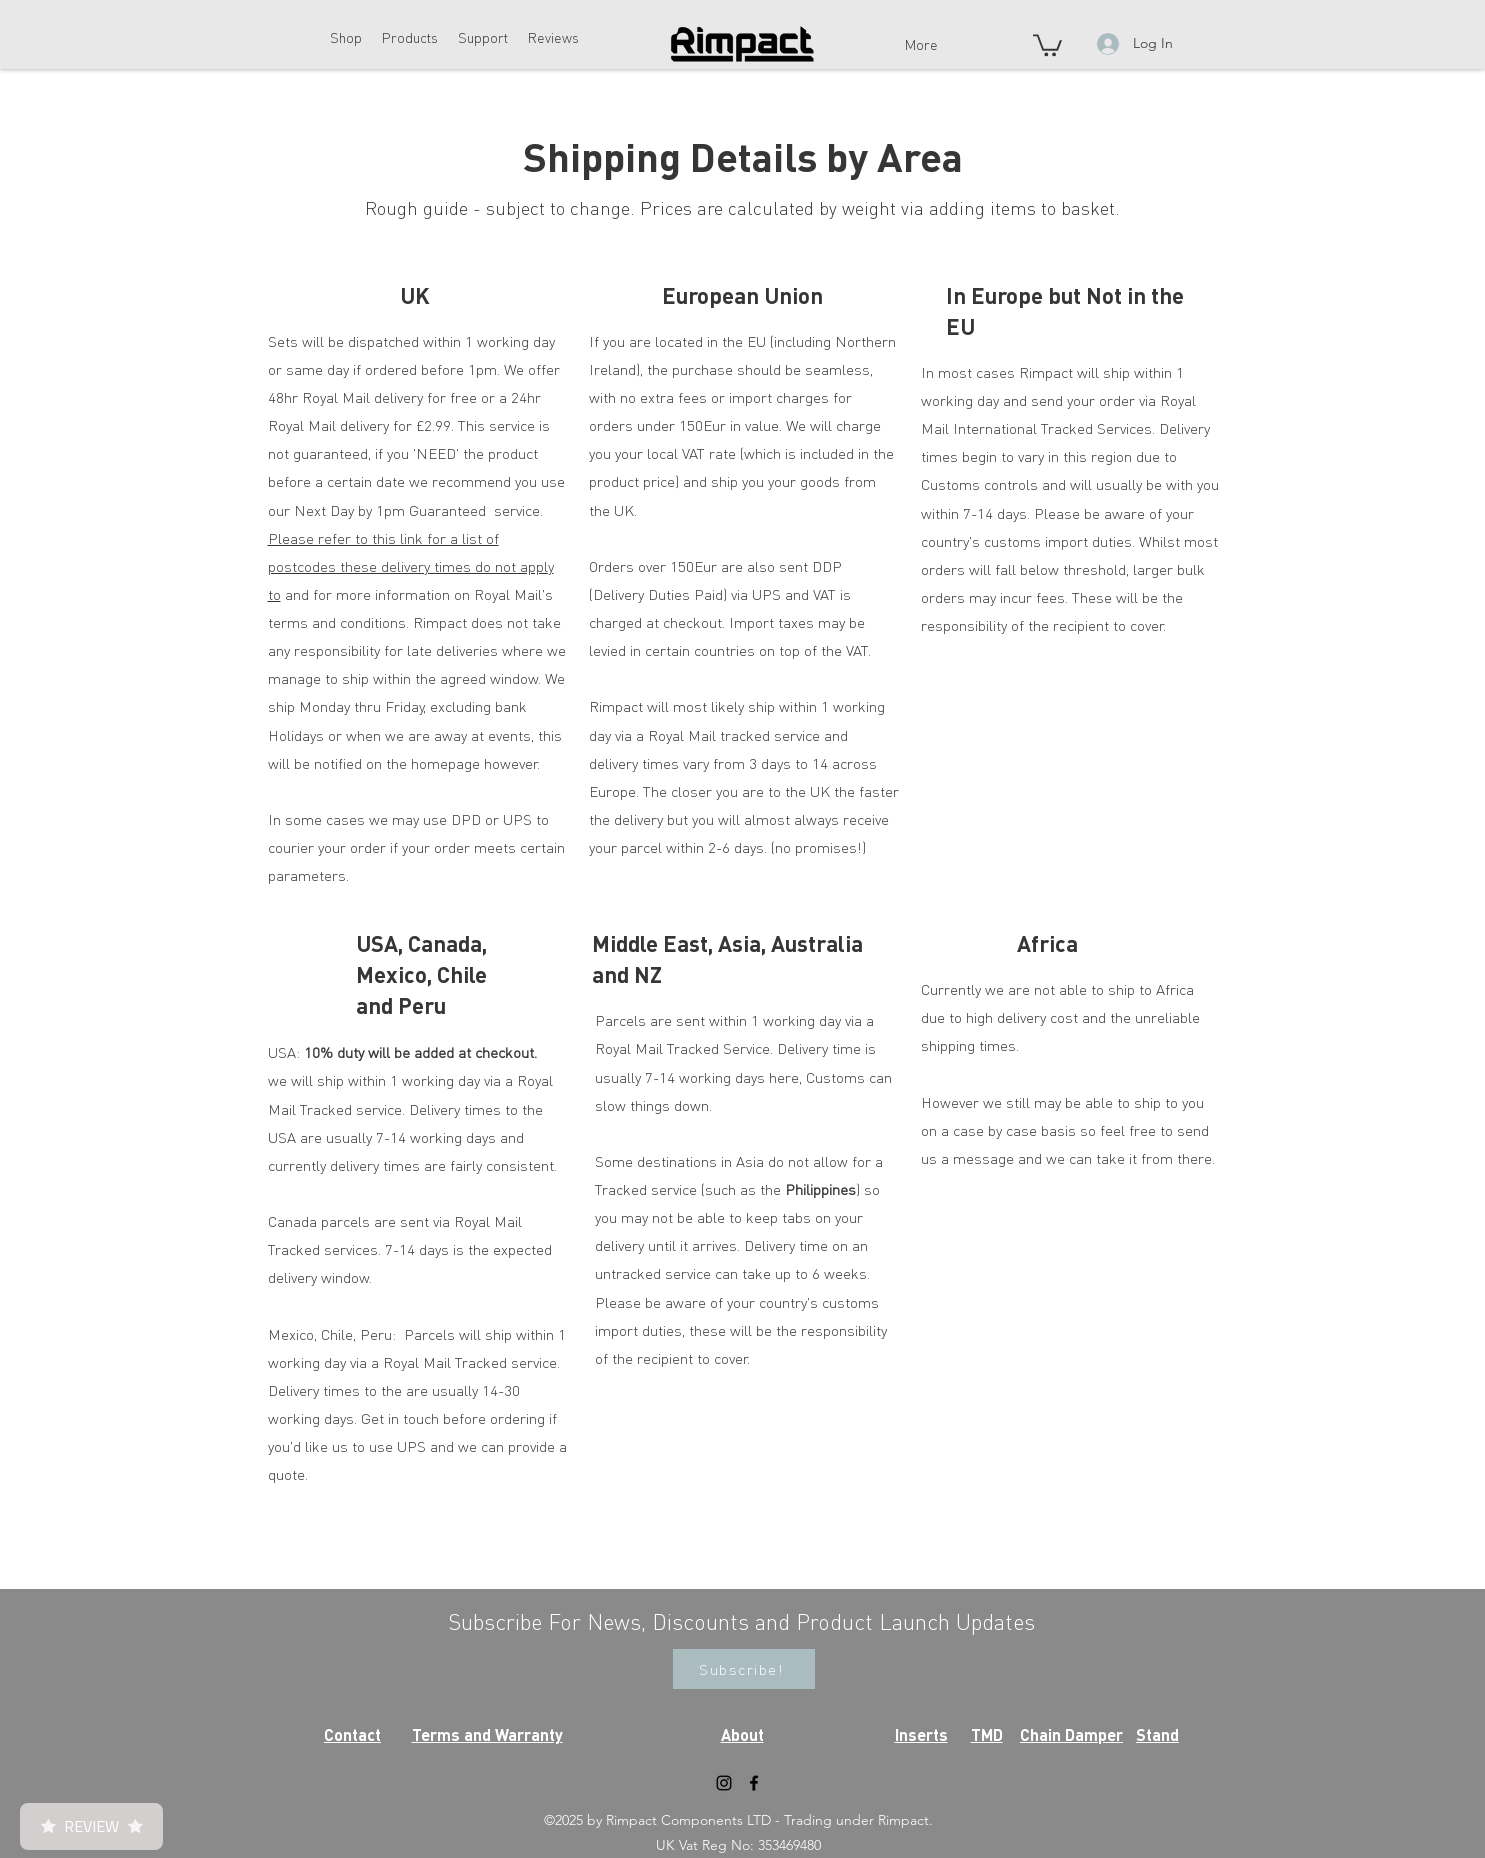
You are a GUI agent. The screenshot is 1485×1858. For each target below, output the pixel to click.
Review (91, 1826)
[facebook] (754, 1783)
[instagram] (724, 1783)
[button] (346, 37)
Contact (352, 1734)
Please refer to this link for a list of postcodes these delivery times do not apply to (411, 566)
